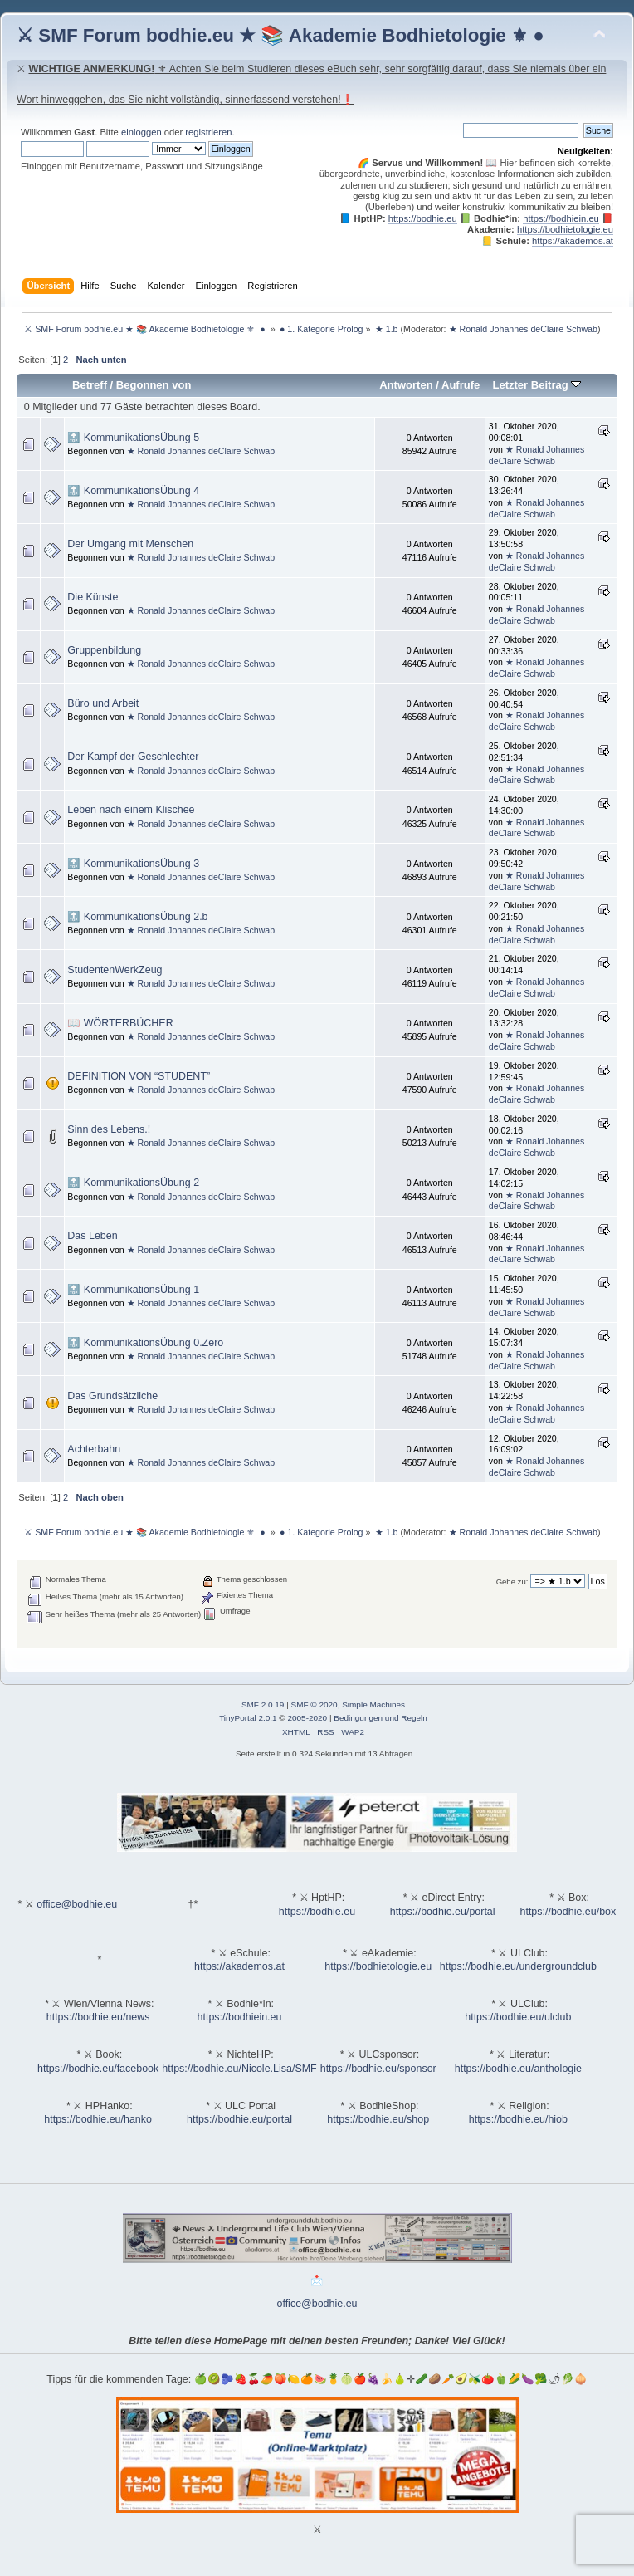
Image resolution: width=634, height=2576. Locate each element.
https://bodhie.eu (422, 218)
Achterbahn (93, 1449)
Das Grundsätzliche (112, 1396)
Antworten (405, 385)
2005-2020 (307, 1717)
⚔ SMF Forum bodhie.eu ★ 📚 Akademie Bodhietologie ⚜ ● (280, 35)
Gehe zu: (512, 1581)
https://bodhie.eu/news (98, 2017)
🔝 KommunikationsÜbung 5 (133, 437)
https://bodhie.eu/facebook (97, 2068)
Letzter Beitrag (536, 385)
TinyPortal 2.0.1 (247, 1717)
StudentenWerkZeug (114, 970)
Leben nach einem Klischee (130, 809)
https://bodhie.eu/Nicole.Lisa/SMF (239, 2068)
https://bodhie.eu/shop (378, 2119)
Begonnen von (154, 385)
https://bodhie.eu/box (567, 1911)
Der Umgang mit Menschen (130, 544)
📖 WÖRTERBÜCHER (120, 1023)
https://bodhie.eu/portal (442, 1911)
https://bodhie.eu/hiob (518, 2119)
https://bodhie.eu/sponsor (378, 2068)
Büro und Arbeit (103, 703)
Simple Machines (373, 1704)
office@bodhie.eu (77, 1904)
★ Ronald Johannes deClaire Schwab (523, 329)
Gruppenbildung (104, 650)
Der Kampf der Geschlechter (132, 756)
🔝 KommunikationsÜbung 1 (133, 1289)
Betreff (89, 385)
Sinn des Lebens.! (108, 1129)
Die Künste (92, 597)
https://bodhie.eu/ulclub (518, 2017)
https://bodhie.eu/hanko (98, 2119)
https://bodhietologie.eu (565, 229)
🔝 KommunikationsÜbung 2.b (137, 917)
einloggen (141, 132)
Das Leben (92, 1235)
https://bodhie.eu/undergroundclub (518, 1966)
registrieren (208, 132)
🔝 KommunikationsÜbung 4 (133, 491)
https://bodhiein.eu (561, 218)
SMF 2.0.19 (263, 1704)
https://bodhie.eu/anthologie (518, 2068)
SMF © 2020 (314, 1704)
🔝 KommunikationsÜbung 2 (133, 1182)
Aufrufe (460, 385)
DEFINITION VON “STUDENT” (138, 1076)
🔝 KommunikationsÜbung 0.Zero (145, 1343)
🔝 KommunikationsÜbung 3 (133, 863)
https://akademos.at (572, 241)
